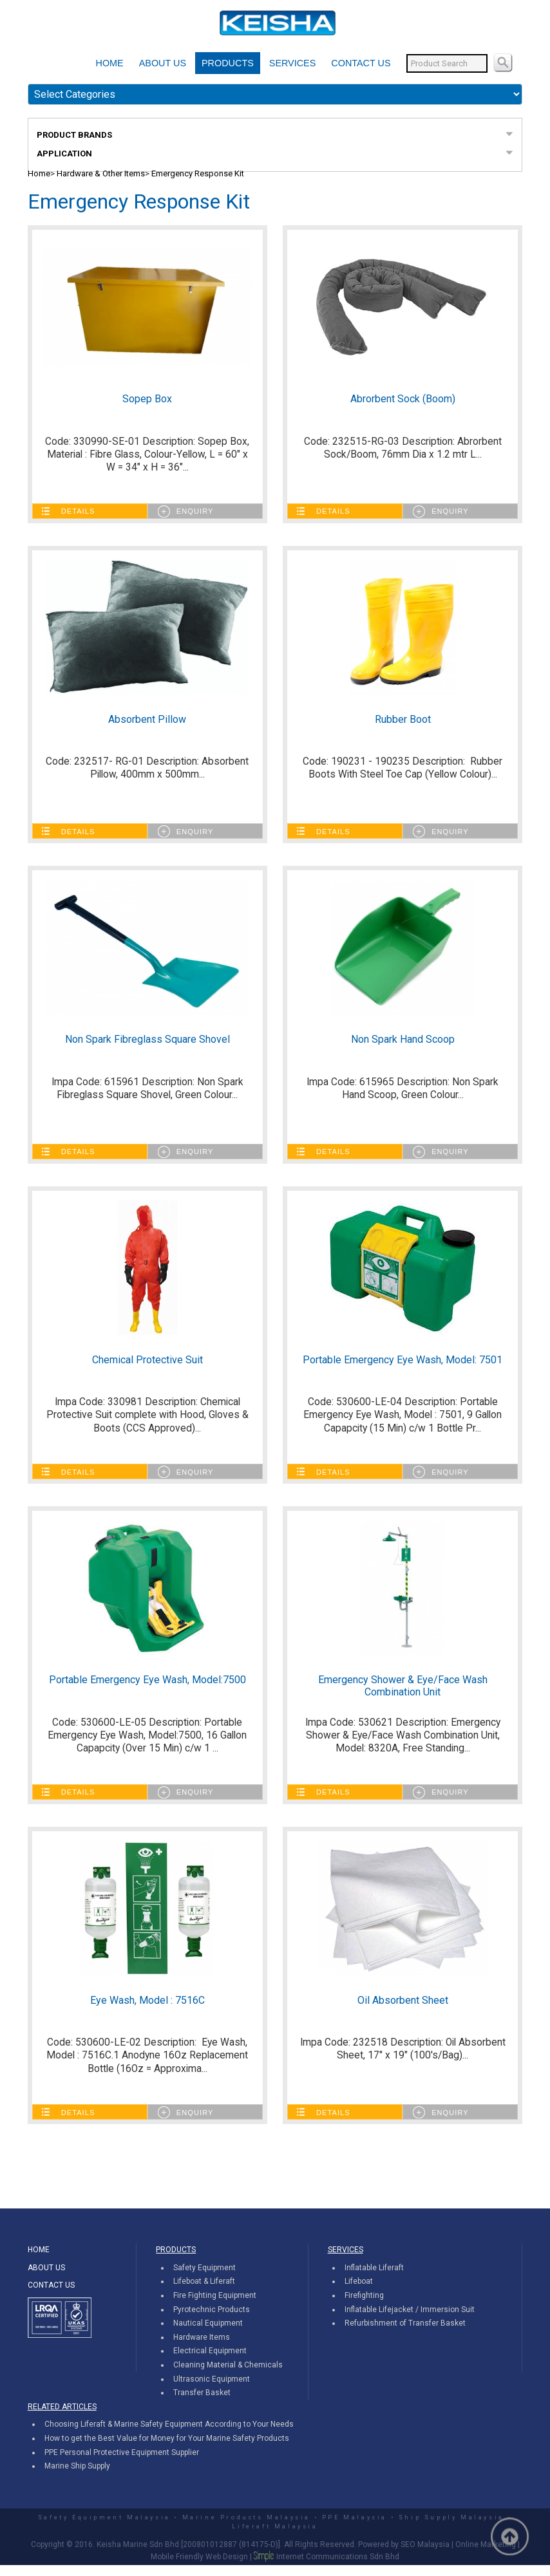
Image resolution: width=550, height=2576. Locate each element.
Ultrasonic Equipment (211, 2389)
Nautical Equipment (208, 2333)
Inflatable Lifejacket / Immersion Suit (410, 2320)
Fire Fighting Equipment (214, 2306)
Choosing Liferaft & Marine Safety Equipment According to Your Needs (169, 2435)
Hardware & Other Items (101, 173)
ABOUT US (162, 63)
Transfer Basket (202, 2403)
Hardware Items (201, 2348)
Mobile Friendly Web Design (199, 2568)
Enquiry (195, 513)
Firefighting (364, 2306)
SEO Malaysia (425, 2556)
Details (78, 513)
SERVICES (292, 63)
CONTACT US (360, 63)
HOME (110, 63)
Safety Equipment (204, 2278)
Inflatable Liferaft (374, 2278)
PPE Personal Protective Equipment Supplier (121, 2463)
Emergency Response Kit (197, 173)
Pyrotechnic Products (211, 2320)
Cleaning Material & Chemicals (228, 2375)
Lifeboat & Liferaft (204, 2292)
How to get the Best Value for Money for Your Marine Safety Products (166, 2449)
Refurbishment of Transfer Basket (405, 2333)
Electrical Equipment (210, 2362)
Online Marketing (485, 2556)
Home (39, 173)
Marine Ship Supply (77, 2476)
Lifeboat (359, 2292)
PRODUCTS (228, 63)
